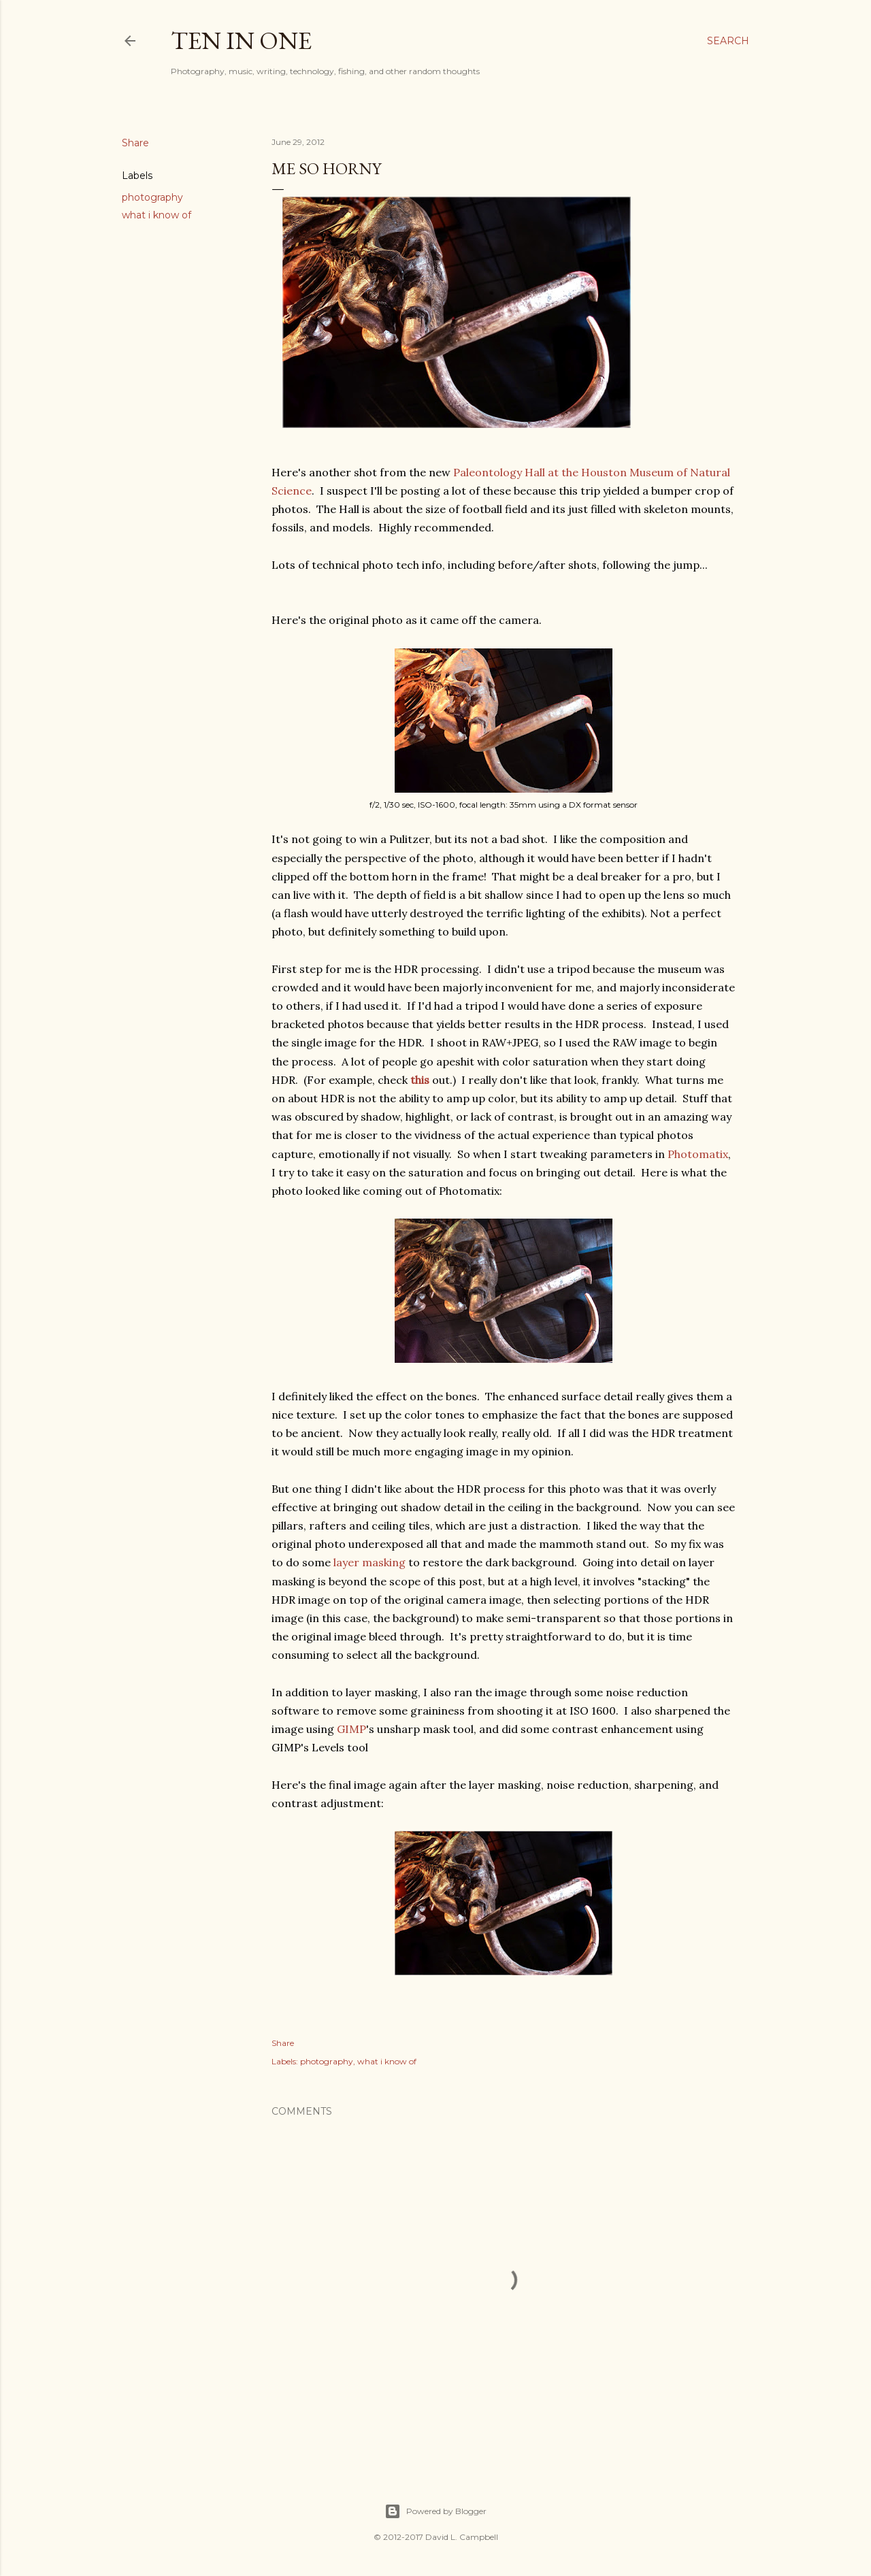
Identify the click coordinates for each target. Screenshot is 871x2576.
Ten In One (241, 40)
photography (152, 197)
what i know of (156, 215)
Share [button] (135, 143)
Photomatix (698, 1154)
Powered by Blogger (435, 2511)
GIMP (351, 1729)
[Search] (728, 40)
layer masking (369, 1562)
